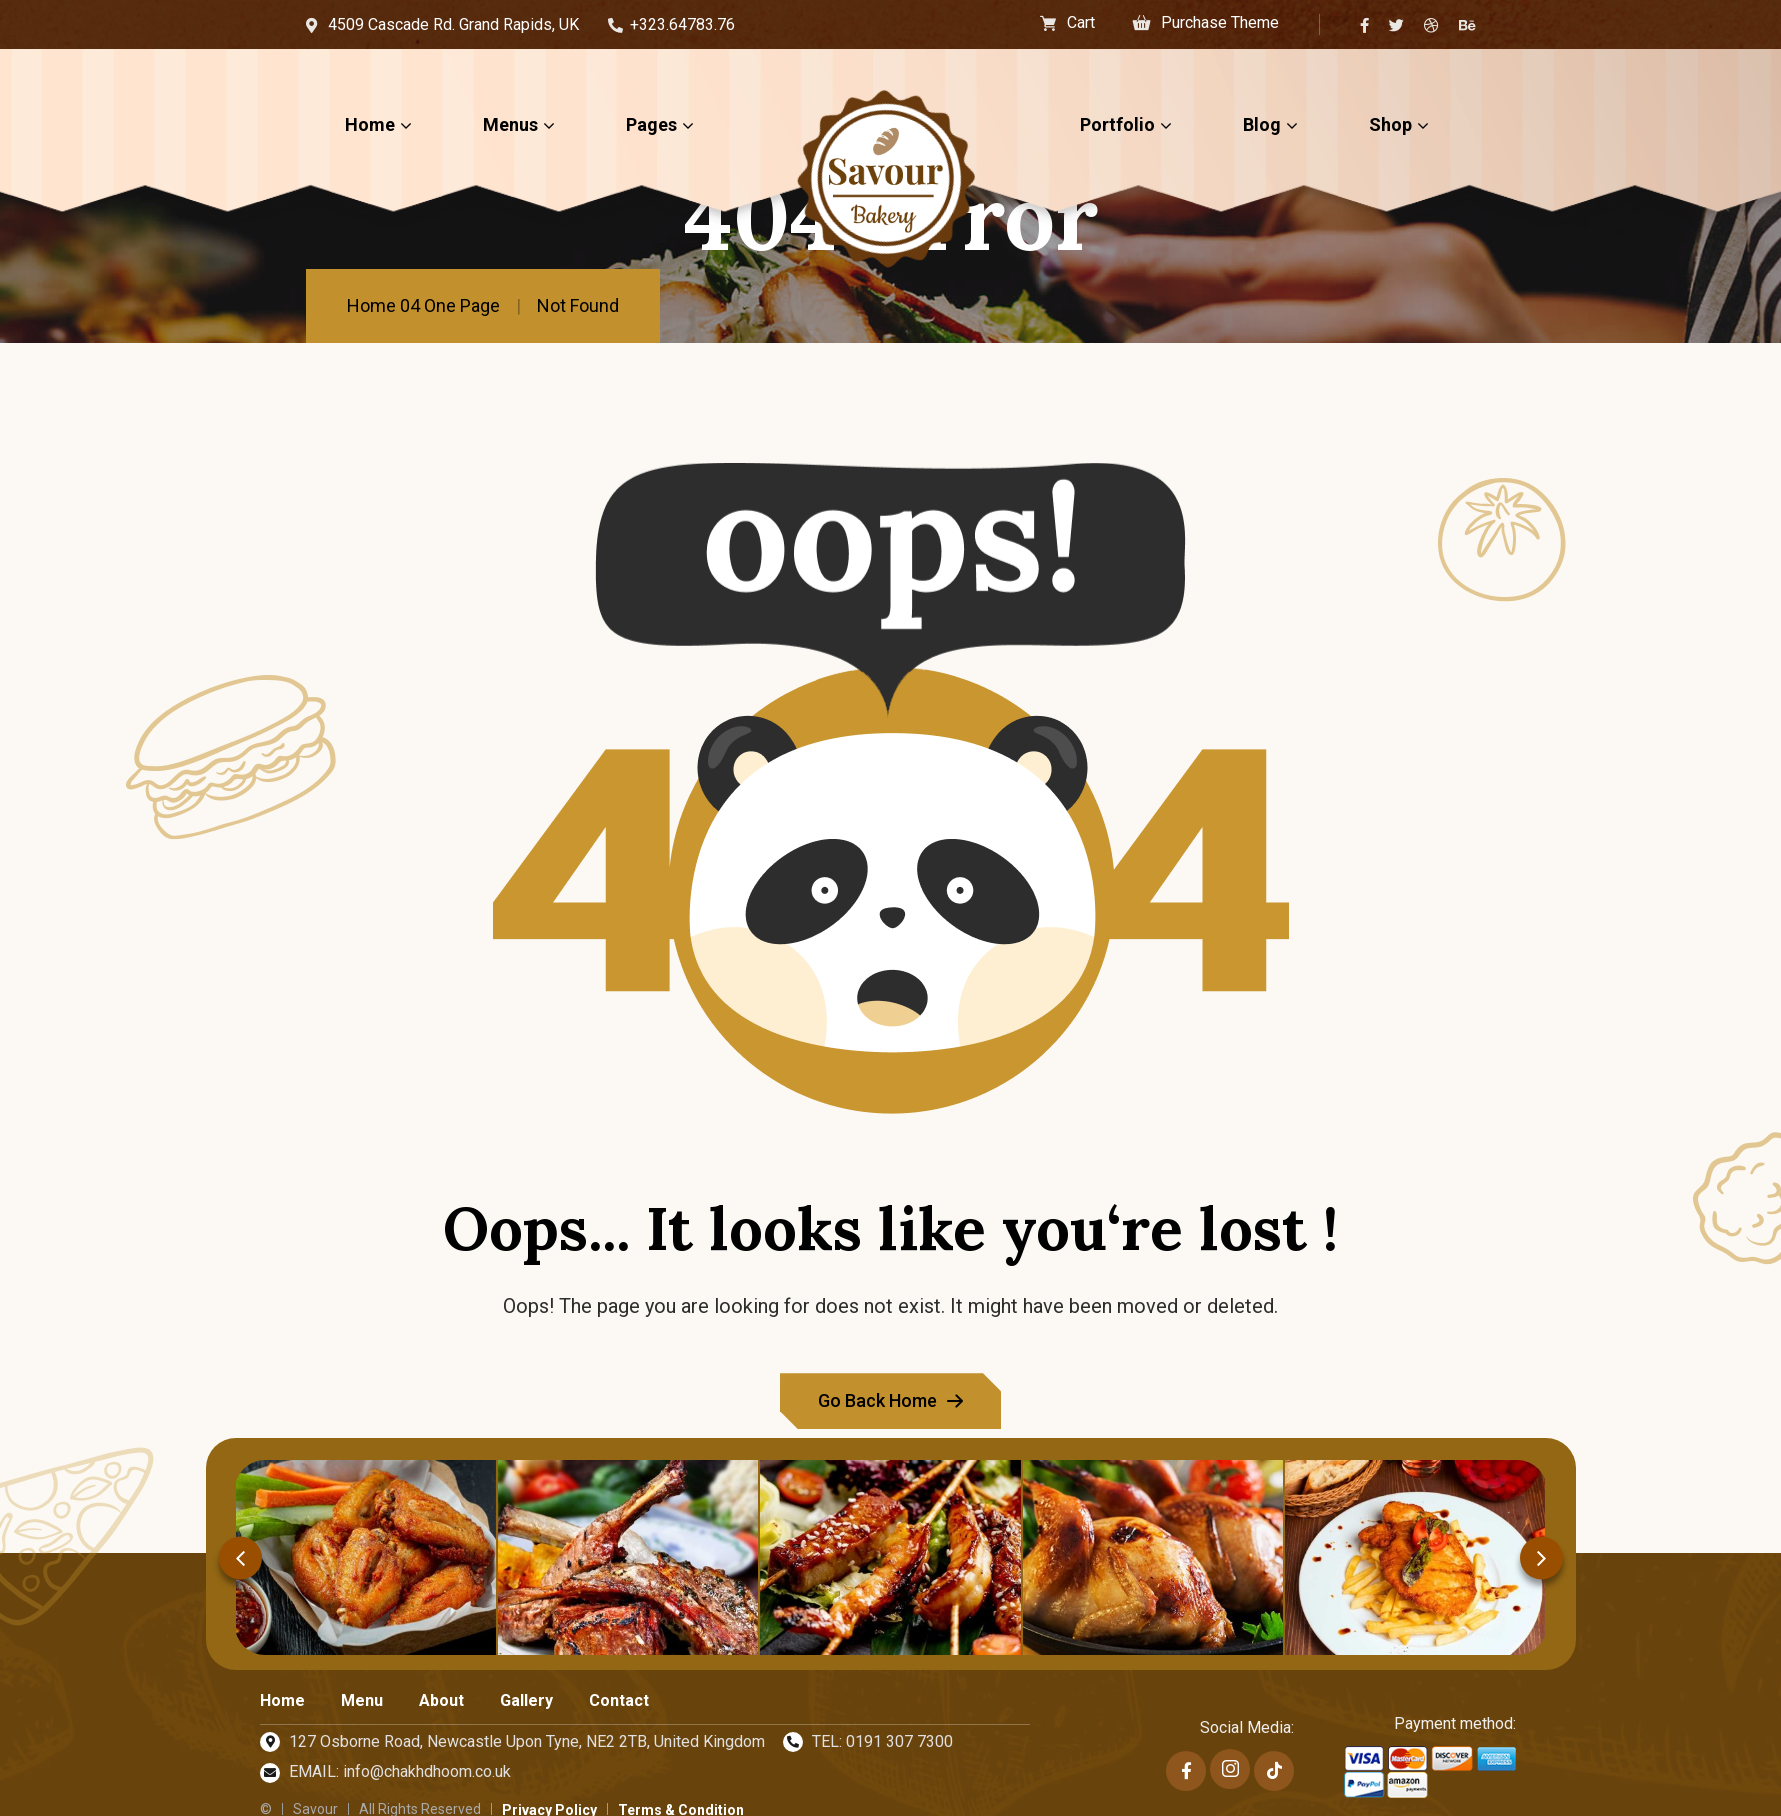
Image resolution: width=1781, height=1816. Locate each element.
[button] (240, 1557)
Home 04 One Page (423, 305)
